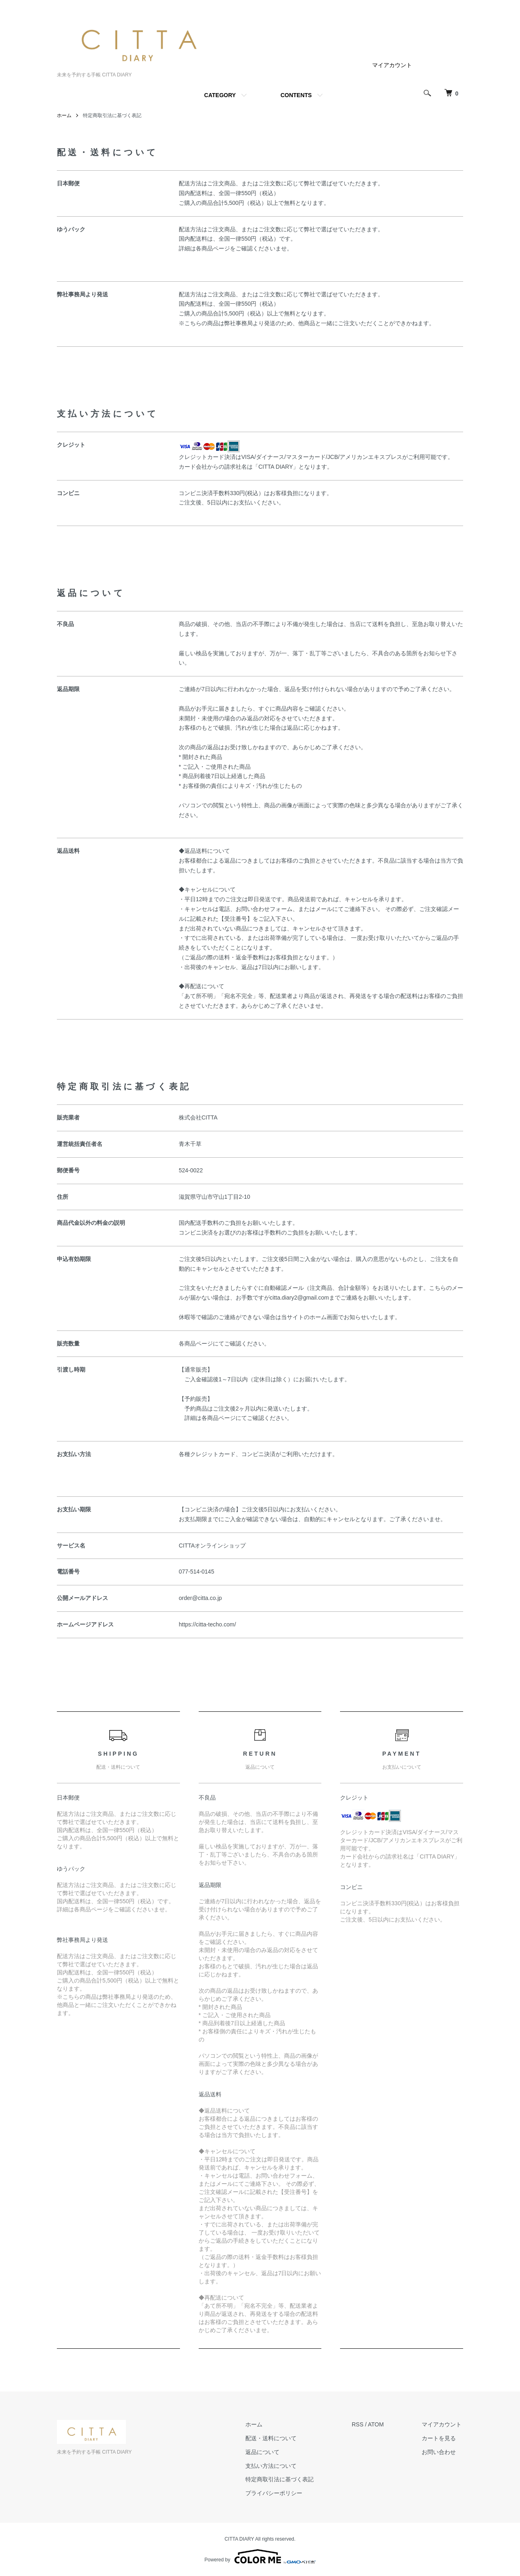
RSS (360, 2424)
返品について (267, 2451)
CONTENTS (296, 95)
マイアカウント (392, 65)
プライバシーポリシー (278, 2493)
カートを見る (440, 2438)
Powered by (259, 2556)
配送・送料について (275, 2438)
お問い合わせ (440, 2451)
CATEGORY (220, 95)
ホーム (64, 115)
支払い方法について (275, 2465)
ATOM (379, 2424)
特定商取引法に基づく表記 (284, 2479)
